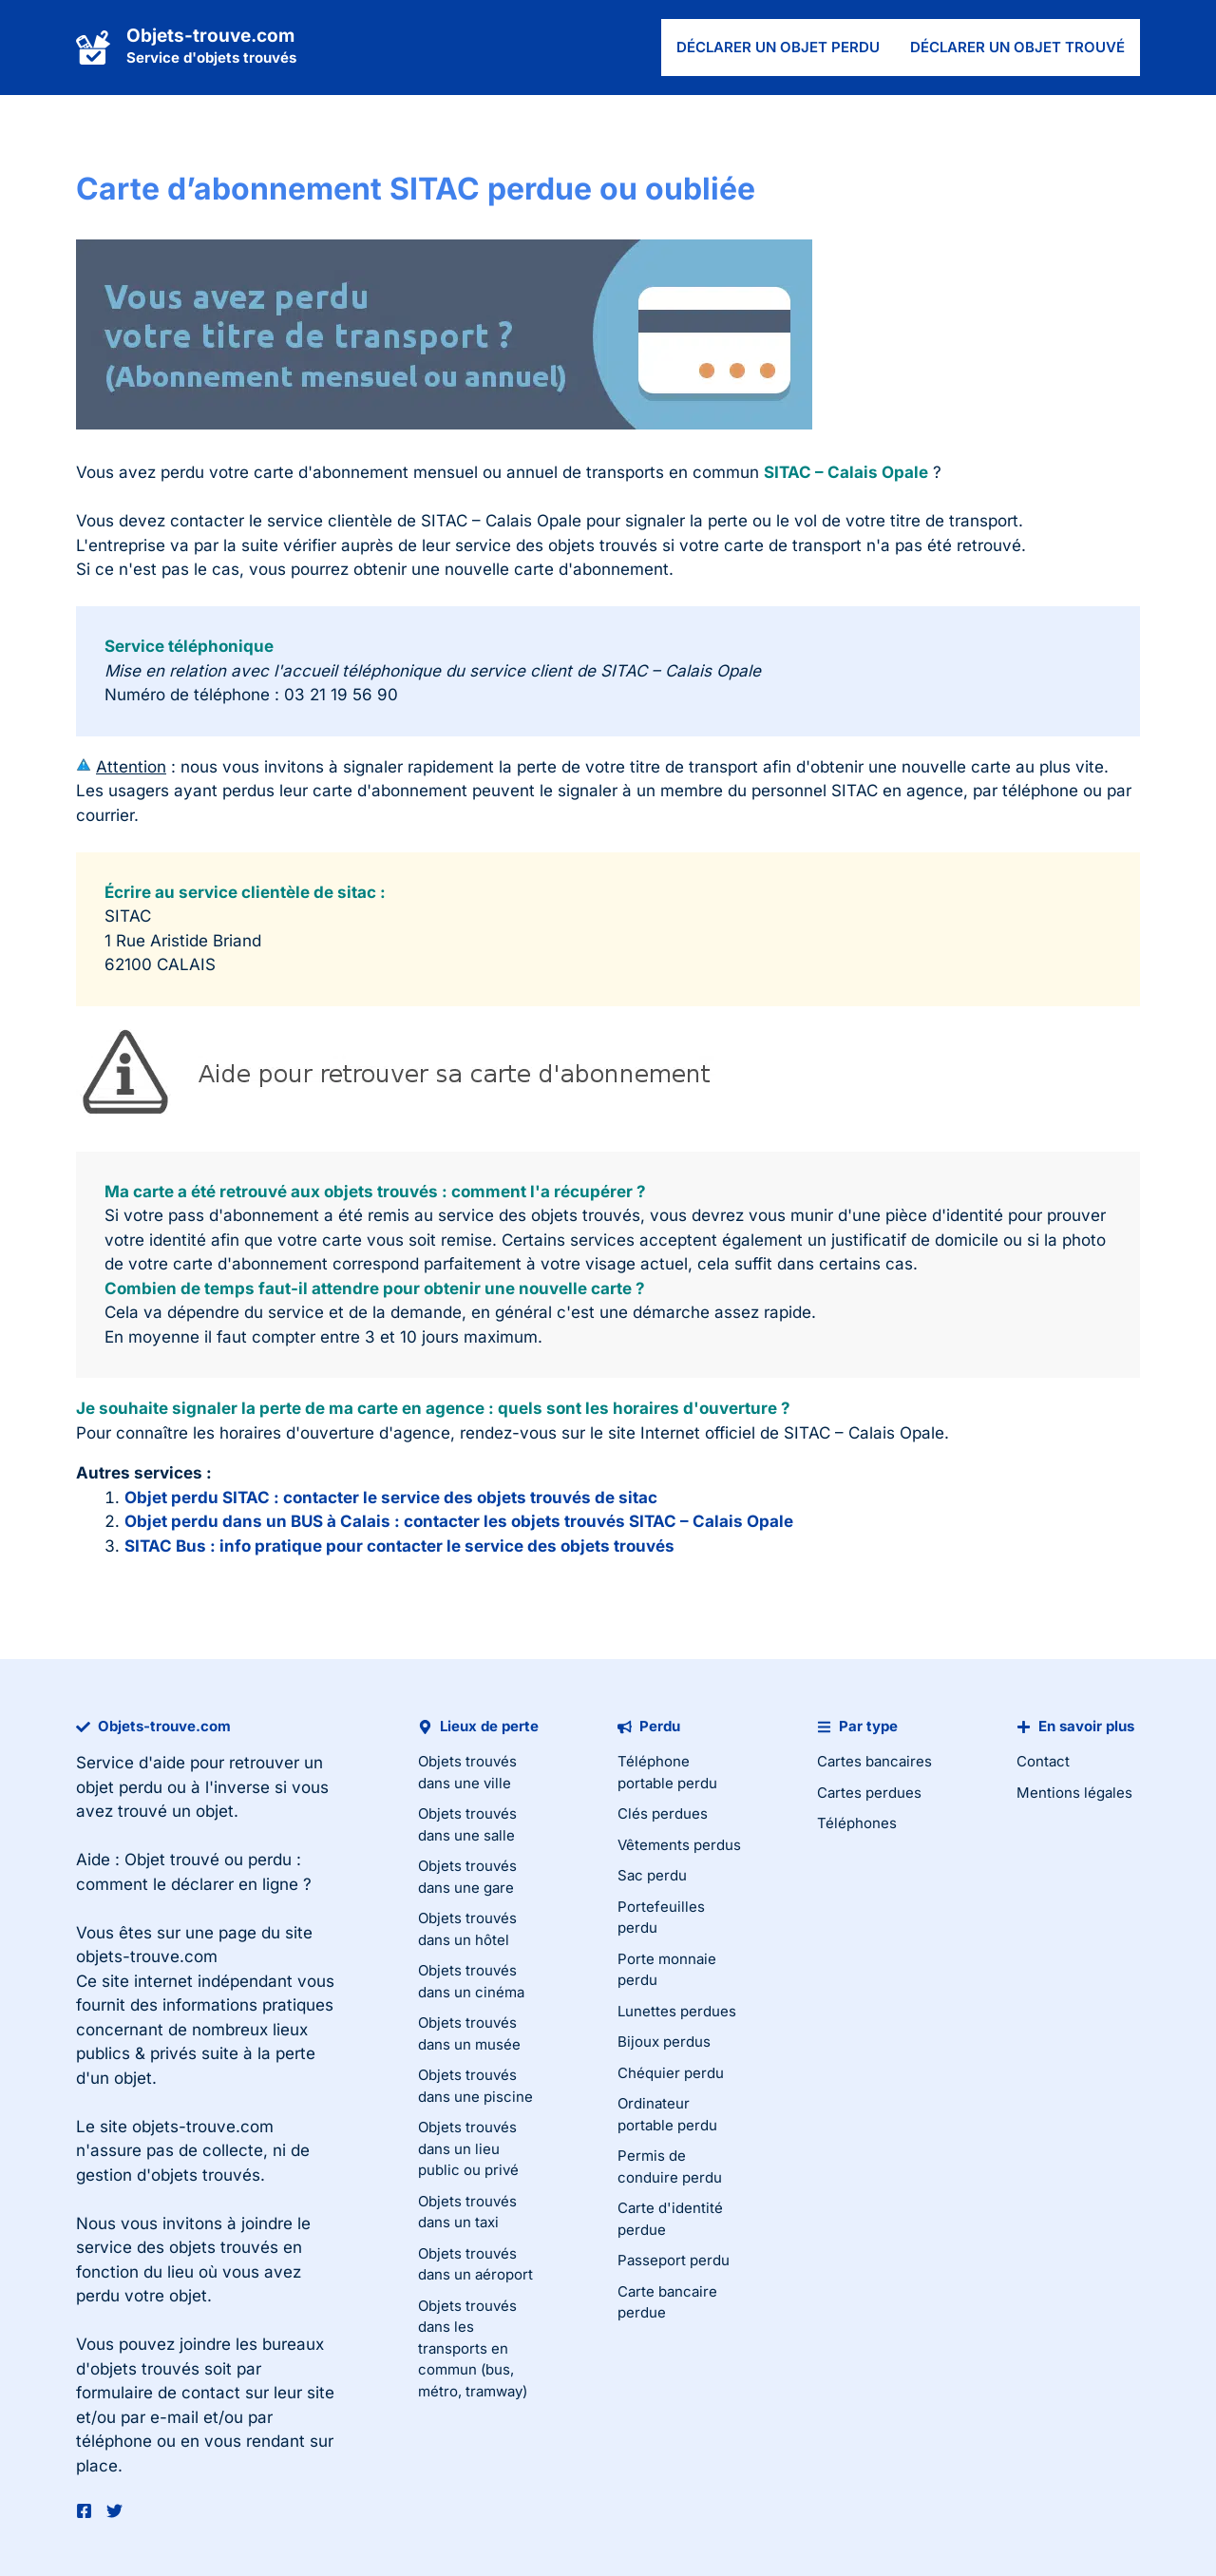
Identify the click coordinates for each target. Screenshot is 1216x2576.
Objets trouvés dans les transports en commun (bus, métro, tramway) (472, 2348)
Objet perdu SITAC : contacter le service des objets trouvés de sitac (390, 1497)
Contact (1043, 1761)
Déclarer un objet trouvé (1017, 47)
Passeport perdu (674, 2260)
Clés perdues (663, 1813)
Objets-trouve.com (210, 36)
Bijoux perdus (664, 2041)
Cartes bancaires (874, 1761)
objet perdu (119, 1787)
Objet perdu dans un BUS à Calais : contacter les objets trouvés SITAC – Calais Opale (458, 1521)
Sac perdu (652, 1875)
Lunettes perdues (677, 2011)
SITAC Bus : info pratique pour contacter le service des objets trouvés (399, 1545)
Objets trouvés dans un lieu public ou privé (468, 2148)
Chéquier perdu (671, 2073)
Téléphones (857, 1823)
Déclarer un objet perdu (778, 47)
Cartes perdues (869, 1793)
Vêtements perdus (679, 1845)
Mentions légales (1074, 1793)
